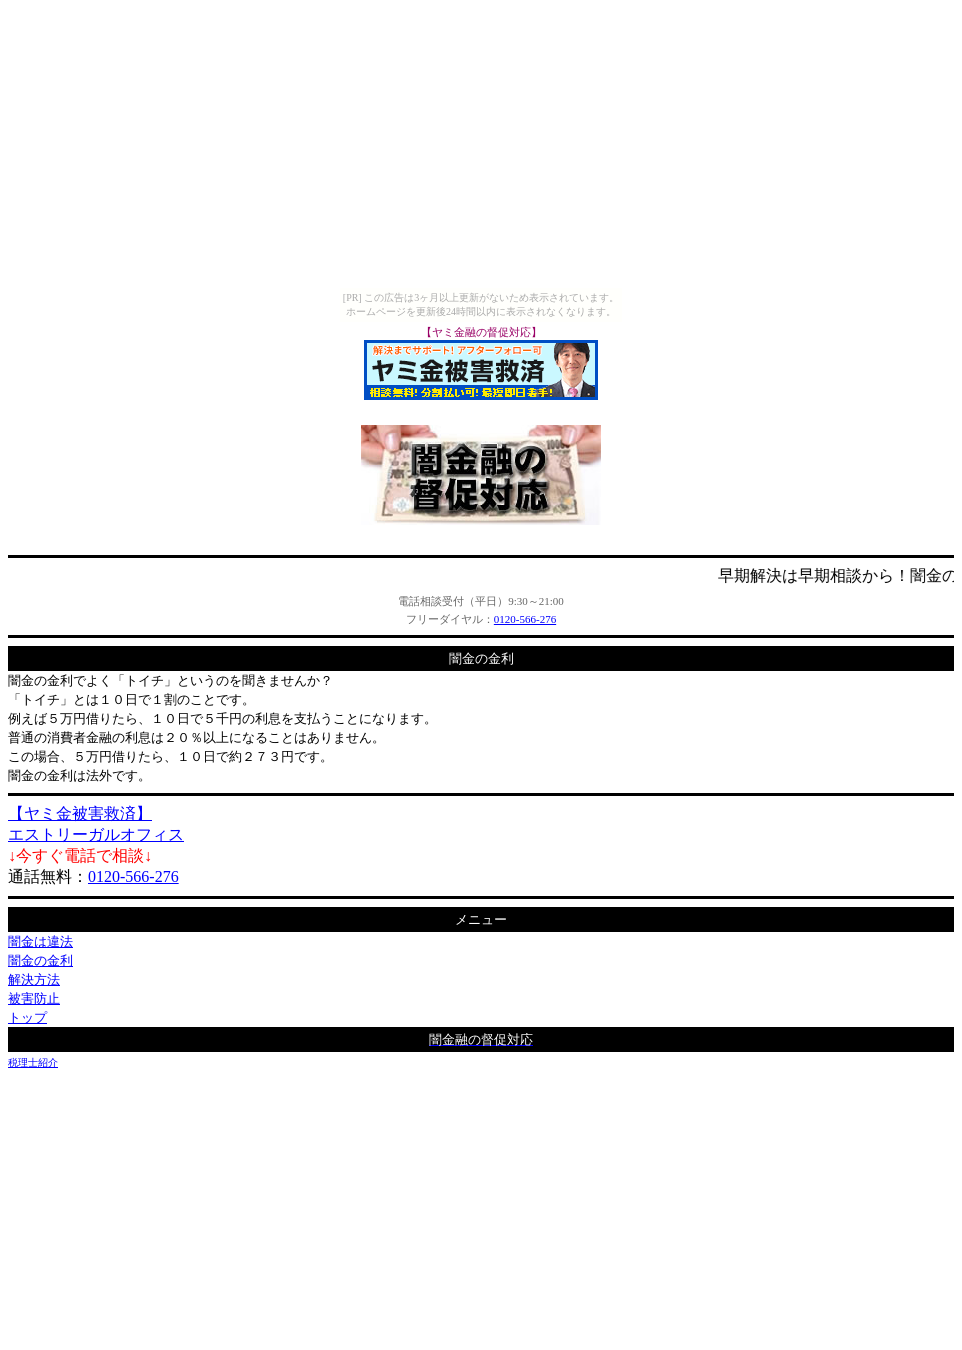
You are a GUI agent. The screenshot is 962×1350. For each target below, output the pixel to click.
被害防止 (34, 998)
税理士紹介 (33, 1062)
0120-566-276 (525, 619)
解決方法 (34, 979)
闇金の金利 (40, 960)
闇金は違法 (40, 941)
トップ (27, 1017)
